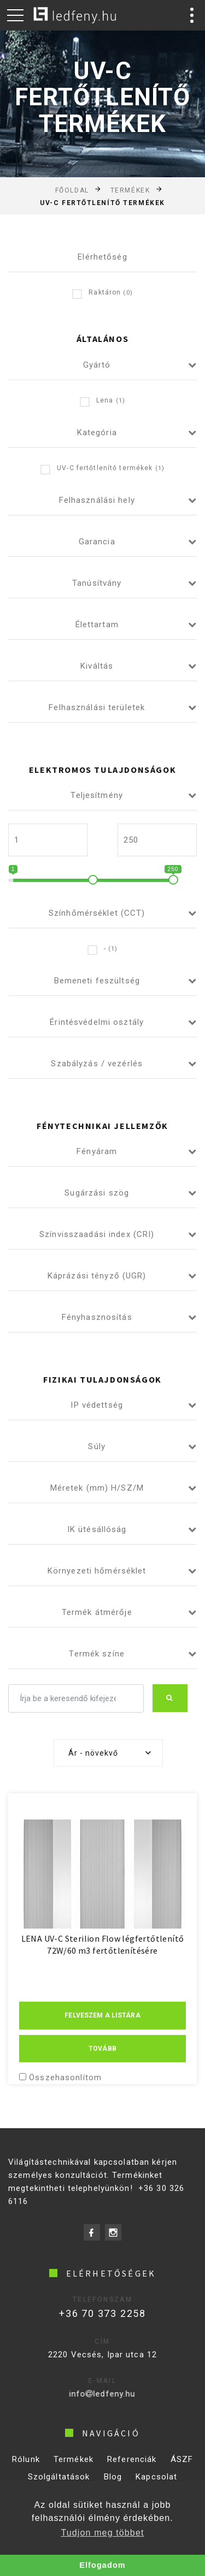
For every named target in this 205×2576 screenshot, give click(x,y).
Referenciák (131, 2471)
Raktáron (102, 293)
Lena (102, 401)
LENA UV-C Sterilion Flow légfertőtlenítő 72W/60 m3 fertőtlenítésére (102, 1944)
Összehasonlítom (65, 2077)
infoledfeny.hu (84, 2394)
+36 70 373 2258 (91, 2313)
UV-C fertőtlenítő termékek (102, 468)
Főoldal (72, 190)
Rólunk (26, 2471)
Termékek (130, 190)
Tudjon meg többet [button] (102, 2532)
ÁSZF (182, 2471)
